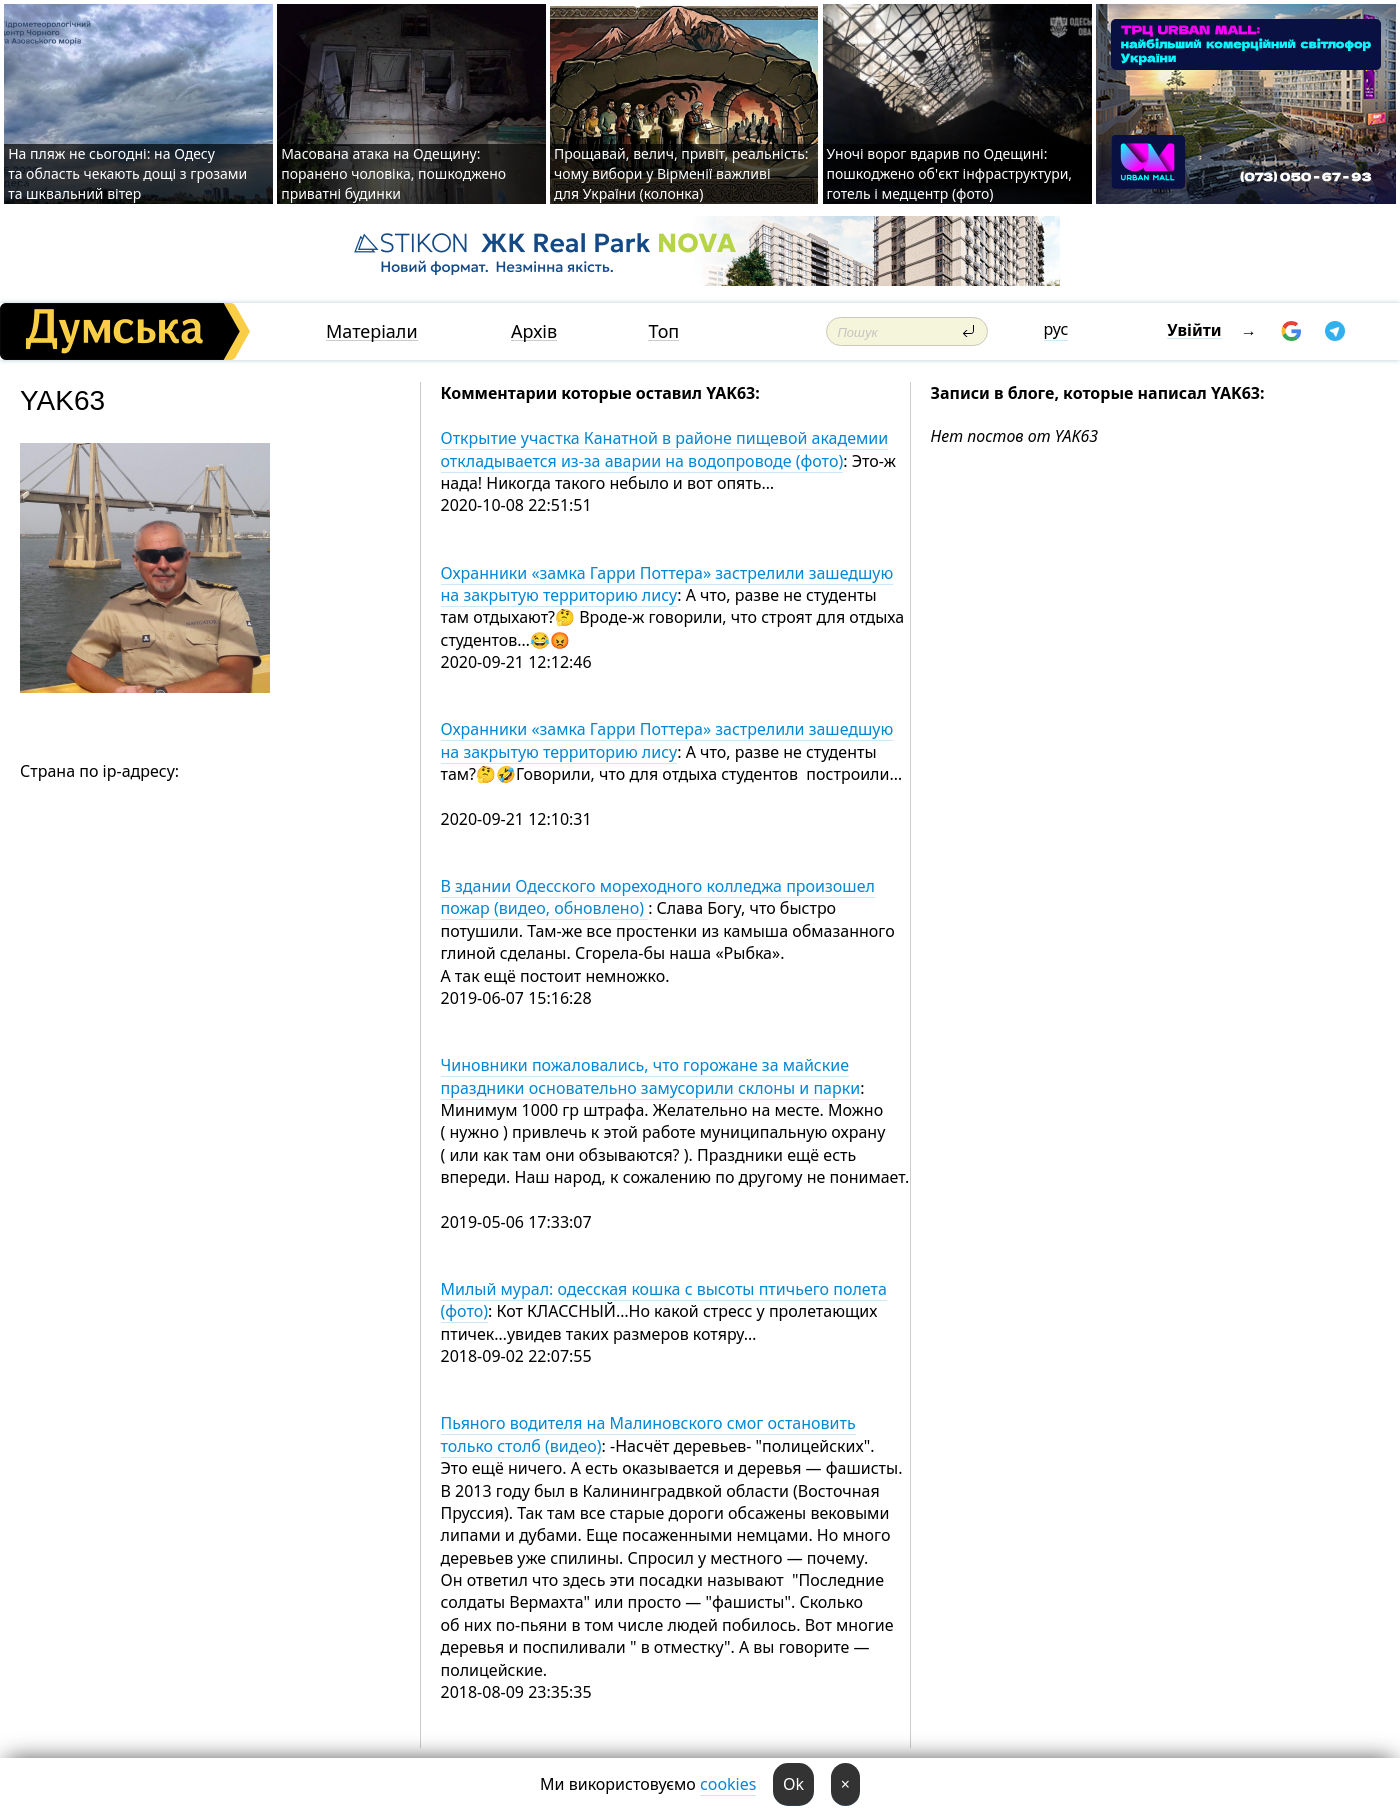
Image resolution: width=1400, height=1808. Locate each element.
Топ (663, 331)
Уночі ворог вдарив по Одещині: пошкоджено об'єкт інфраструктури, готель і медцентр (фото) (950, 173)
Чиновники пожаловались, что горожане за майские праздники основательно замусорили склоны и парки (651, 1076)
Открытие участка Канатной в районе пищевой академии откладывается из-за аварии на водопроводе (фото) (665, 449)
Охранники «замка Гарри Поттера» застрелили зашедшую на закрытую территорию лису (667, 584)
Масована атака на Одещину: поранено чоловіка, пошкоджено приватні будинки (393, 173)
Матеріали (372, 331)
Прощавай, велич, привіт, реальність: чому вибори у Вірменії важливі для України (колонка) (681, 173)
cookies (728, 1784)
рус (1056, 329)
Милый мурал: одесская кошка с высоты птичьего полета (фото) (664, 1300)
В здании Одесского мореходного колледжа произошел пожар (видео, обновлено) (658, 897)
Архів (534, 331)
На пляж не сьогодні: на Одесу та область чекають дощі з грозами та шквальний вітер (127, 173)
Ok (793, 1784)
